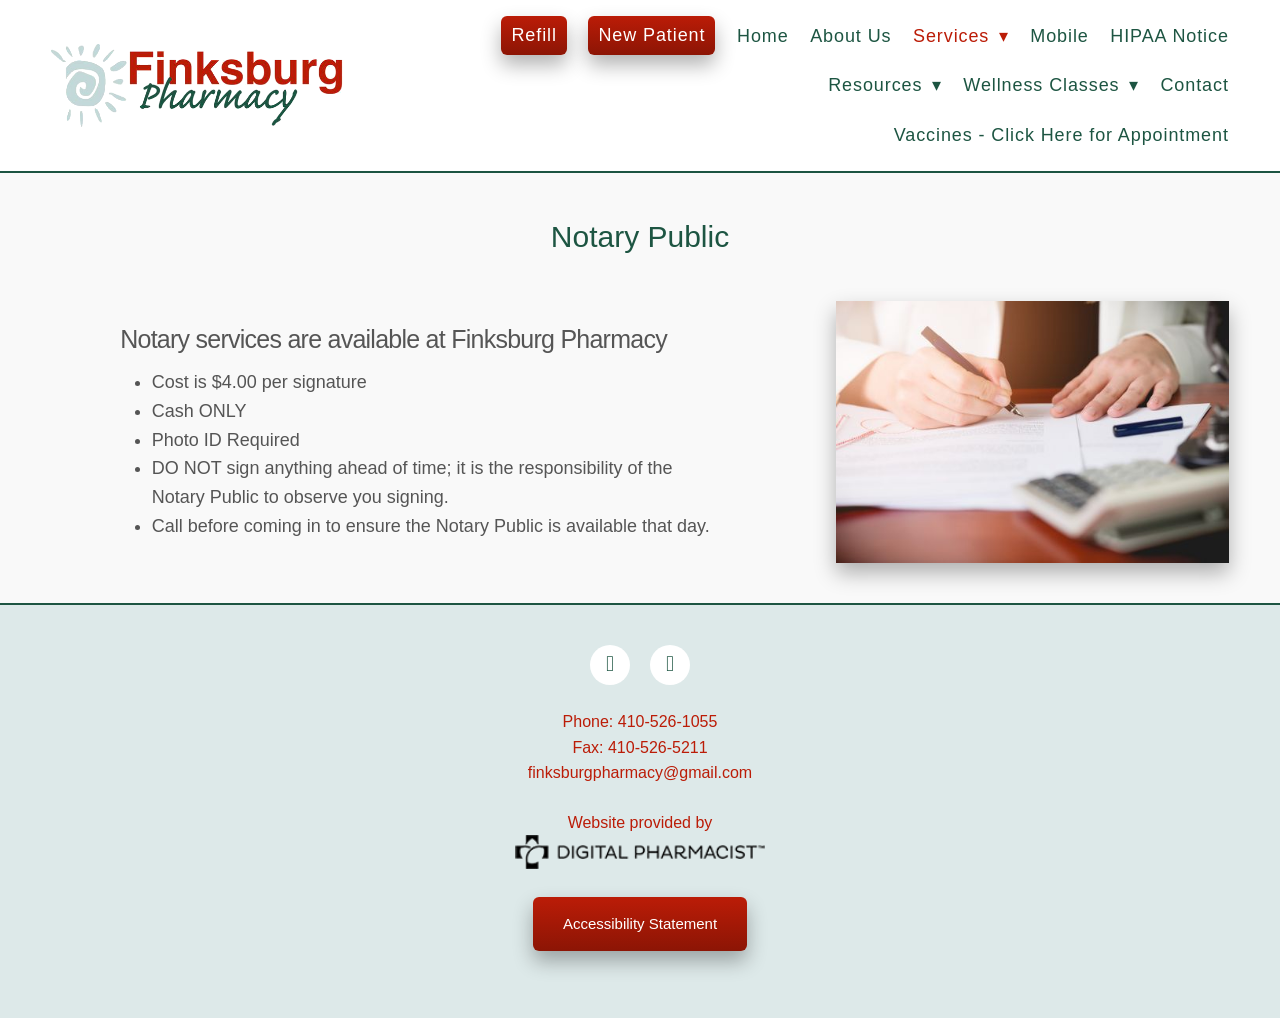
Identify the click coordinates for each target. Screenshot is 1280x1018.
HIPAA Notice (1169, 36)
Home (763, 36)
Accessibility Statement (640, 923)
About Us (850, 36)
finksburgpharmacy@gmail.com (640, 772)
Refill (533, 35)
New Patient (651, 35)
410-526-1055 (668, 721)
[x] (670, 665)
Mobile (1059, 36)
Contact (1194, 85)
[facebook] (610, 665)
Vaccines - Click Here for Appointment (1061, 135)
